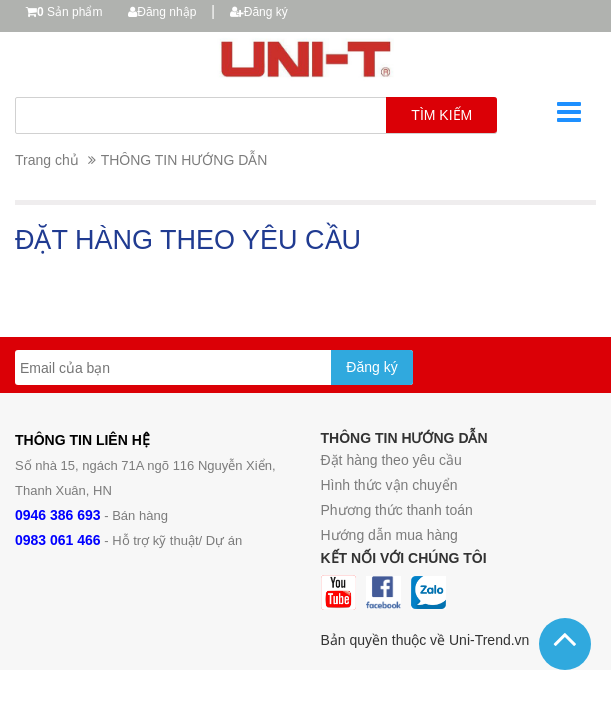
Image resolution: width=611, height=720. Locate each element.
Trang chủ (47, 160)
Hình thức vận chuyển (389, 485)
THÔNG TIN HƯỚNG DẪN (184, 160)
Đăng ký (259, 12)
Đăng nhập (162, 12)
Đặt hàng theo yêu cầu (391, 460)
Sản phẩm (69, 12)
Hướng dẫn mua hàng (389, 535)
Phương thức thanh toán (397, 510)
